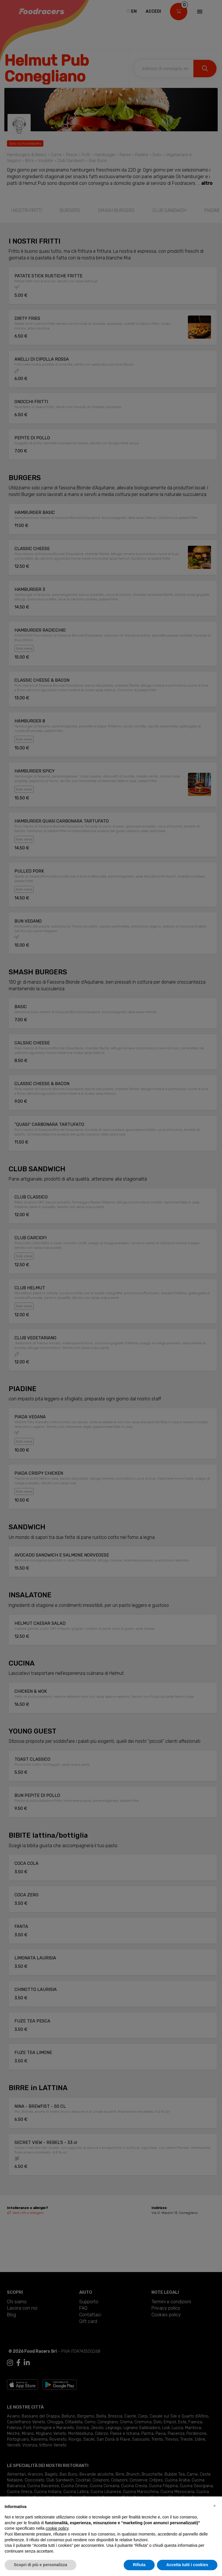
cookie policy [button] (57, 2528)
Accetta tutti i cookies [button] (187, 2564)
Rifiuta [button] (139, 2564)
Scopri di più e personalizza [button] (40, 2564)
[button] (214, 2505)
